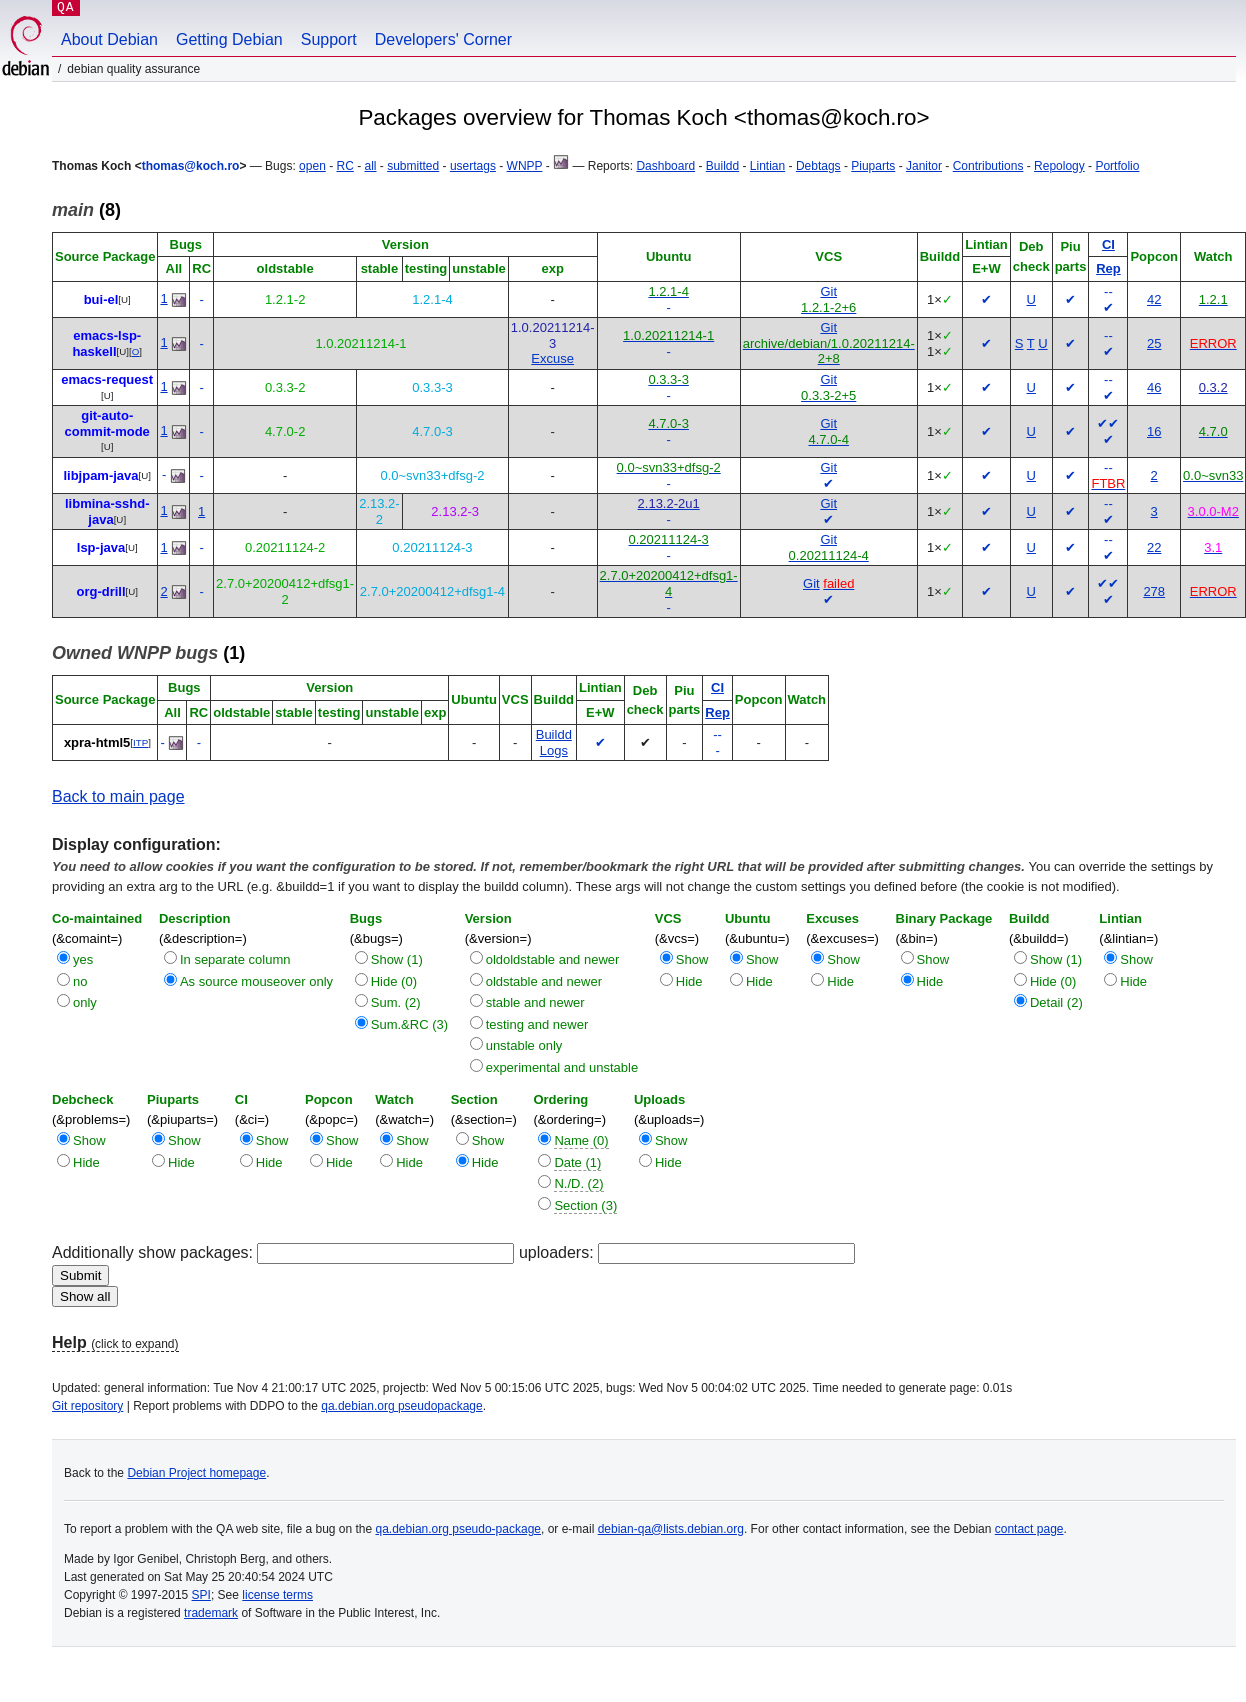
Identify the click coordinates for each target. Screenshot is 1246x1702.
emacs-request (107, 379)
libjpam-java (100, 475)
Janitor (924, 166)
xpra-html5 (97, 742)
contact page (1029, 1529)
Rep (1108, 268)
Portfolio (1117, 166)
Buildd (722, 166)
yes (83, 959)
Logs (554, 750)
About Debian (109, 39)
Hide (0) (394, 981)
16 (1154, 431)
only (85, 1002)
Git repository (87, 1406)
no (80, 981)
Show (692, 959)
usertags (473, 166)
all (371, 166)
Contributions (988, 166)
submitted (413, 166)
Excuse (552, 358)
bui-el (101, 299)
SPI (201, 1595)
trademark (211, 1613)
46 (1154, 387)
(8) (86, 210)
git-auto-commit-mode (107, 423)
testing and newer (537, 1024)
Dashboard (665, 166)
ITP (140, 742)
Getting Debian (229, 39)
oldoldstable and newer (553, 959)
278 (1154, 591)
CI (1108, 244)
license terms (277, 1595)
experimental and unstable (562, 1067)
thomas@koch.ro (191, 166)
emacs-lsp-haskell (106, 343)
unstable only (524, 1045)
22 (1154, 547)
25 (1154, 343)
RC (344, 166)
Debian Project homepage (196, 1473)
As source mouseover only (256, 981)
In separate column (235, 959)
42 (1154, 299)
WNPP (525, 166)
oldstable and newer (544, 981)
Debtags (818, 166)
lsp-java (101, 547)
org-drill (100, 591)
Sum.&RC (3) (409, 1024)
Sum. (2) (396, 1002)
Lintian (767, 166)
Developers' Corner (443, 39)
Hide (689, 981)
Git (828, 291)
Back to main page (118, 796)
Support (329, 39)
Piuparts (873, 166)
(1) (148, 653)
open (312, 166)
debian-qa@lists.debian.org (671, 1529)
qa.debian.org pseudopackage (401, 1406)
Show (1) (397, 959)
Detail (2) (1056, 1002)
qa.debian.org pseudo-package (458, 1529)
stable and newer (535, 1002)
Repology (1059, 166)
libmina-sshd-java (107, 511)
